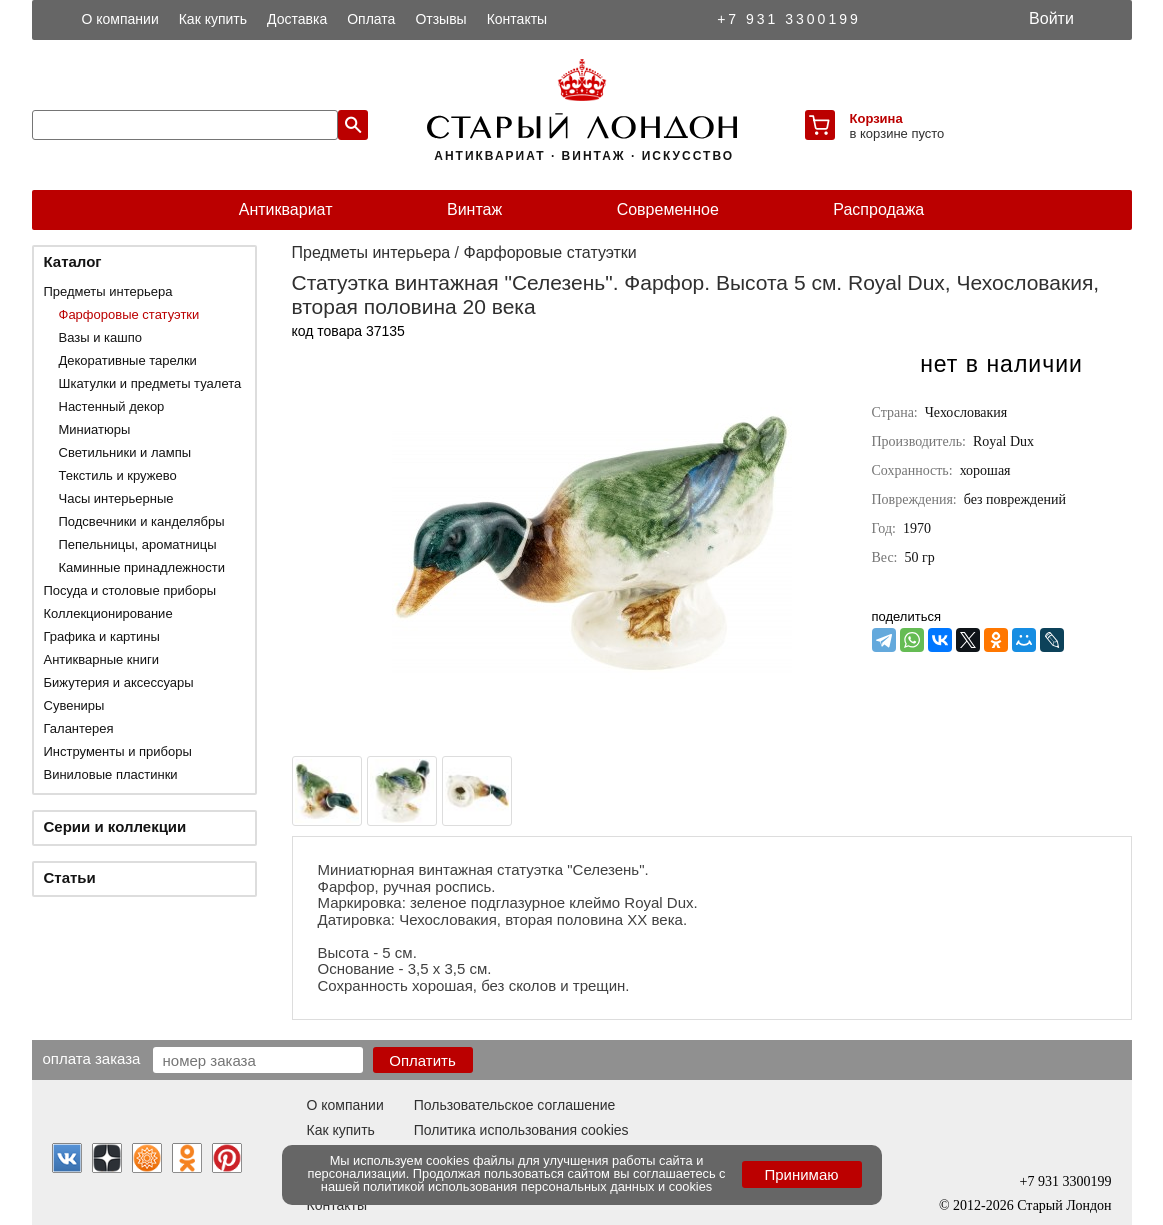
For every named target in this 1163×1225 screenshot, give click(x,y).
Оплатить (422, 1060)
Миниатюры (95, 429)
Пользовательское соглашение (515, 1105)
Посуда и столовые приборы (130, 590)
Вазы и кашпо (100, 337)
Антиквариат (286, 209)
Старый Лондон (1064, 1205)
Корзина (876, 118)
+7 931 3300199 (789, 19)
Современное (668, 209)
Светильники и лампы (125, 452)
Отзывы (440, 19)
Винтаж (474, 209)
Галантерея (79, 728)
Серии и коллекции (115, 826)
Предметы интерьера (108, 291)
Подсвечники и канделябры (142, 521)
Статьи (70, 877)
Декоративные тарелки (128, 360)
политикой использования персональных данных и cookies (537, 1186)
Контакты (517, 19)
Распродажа (878, 209)
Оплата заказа (92, 1058)
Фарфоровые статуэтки (129, 314)
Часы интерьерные (116, 498)
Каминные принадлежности (142, 567)
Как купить (213, 19)
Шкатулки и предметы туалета (150, 383)
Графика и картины (102, 636)
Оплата (371, 19)
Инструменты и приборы (118, 751)
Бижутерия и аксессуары (119, 682)
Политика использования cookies (521, 1130)
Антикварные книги (101, 659)
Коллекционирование (108, 613)
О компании (120, 19)
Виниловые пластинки (111, 774)
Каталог (73, 261)
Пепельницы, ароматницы (138, 544)
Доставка (297, 19)
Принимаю (801, 1174)
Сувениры (74, 705)
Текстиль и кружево (118, 475)
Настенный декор (112, 406)
